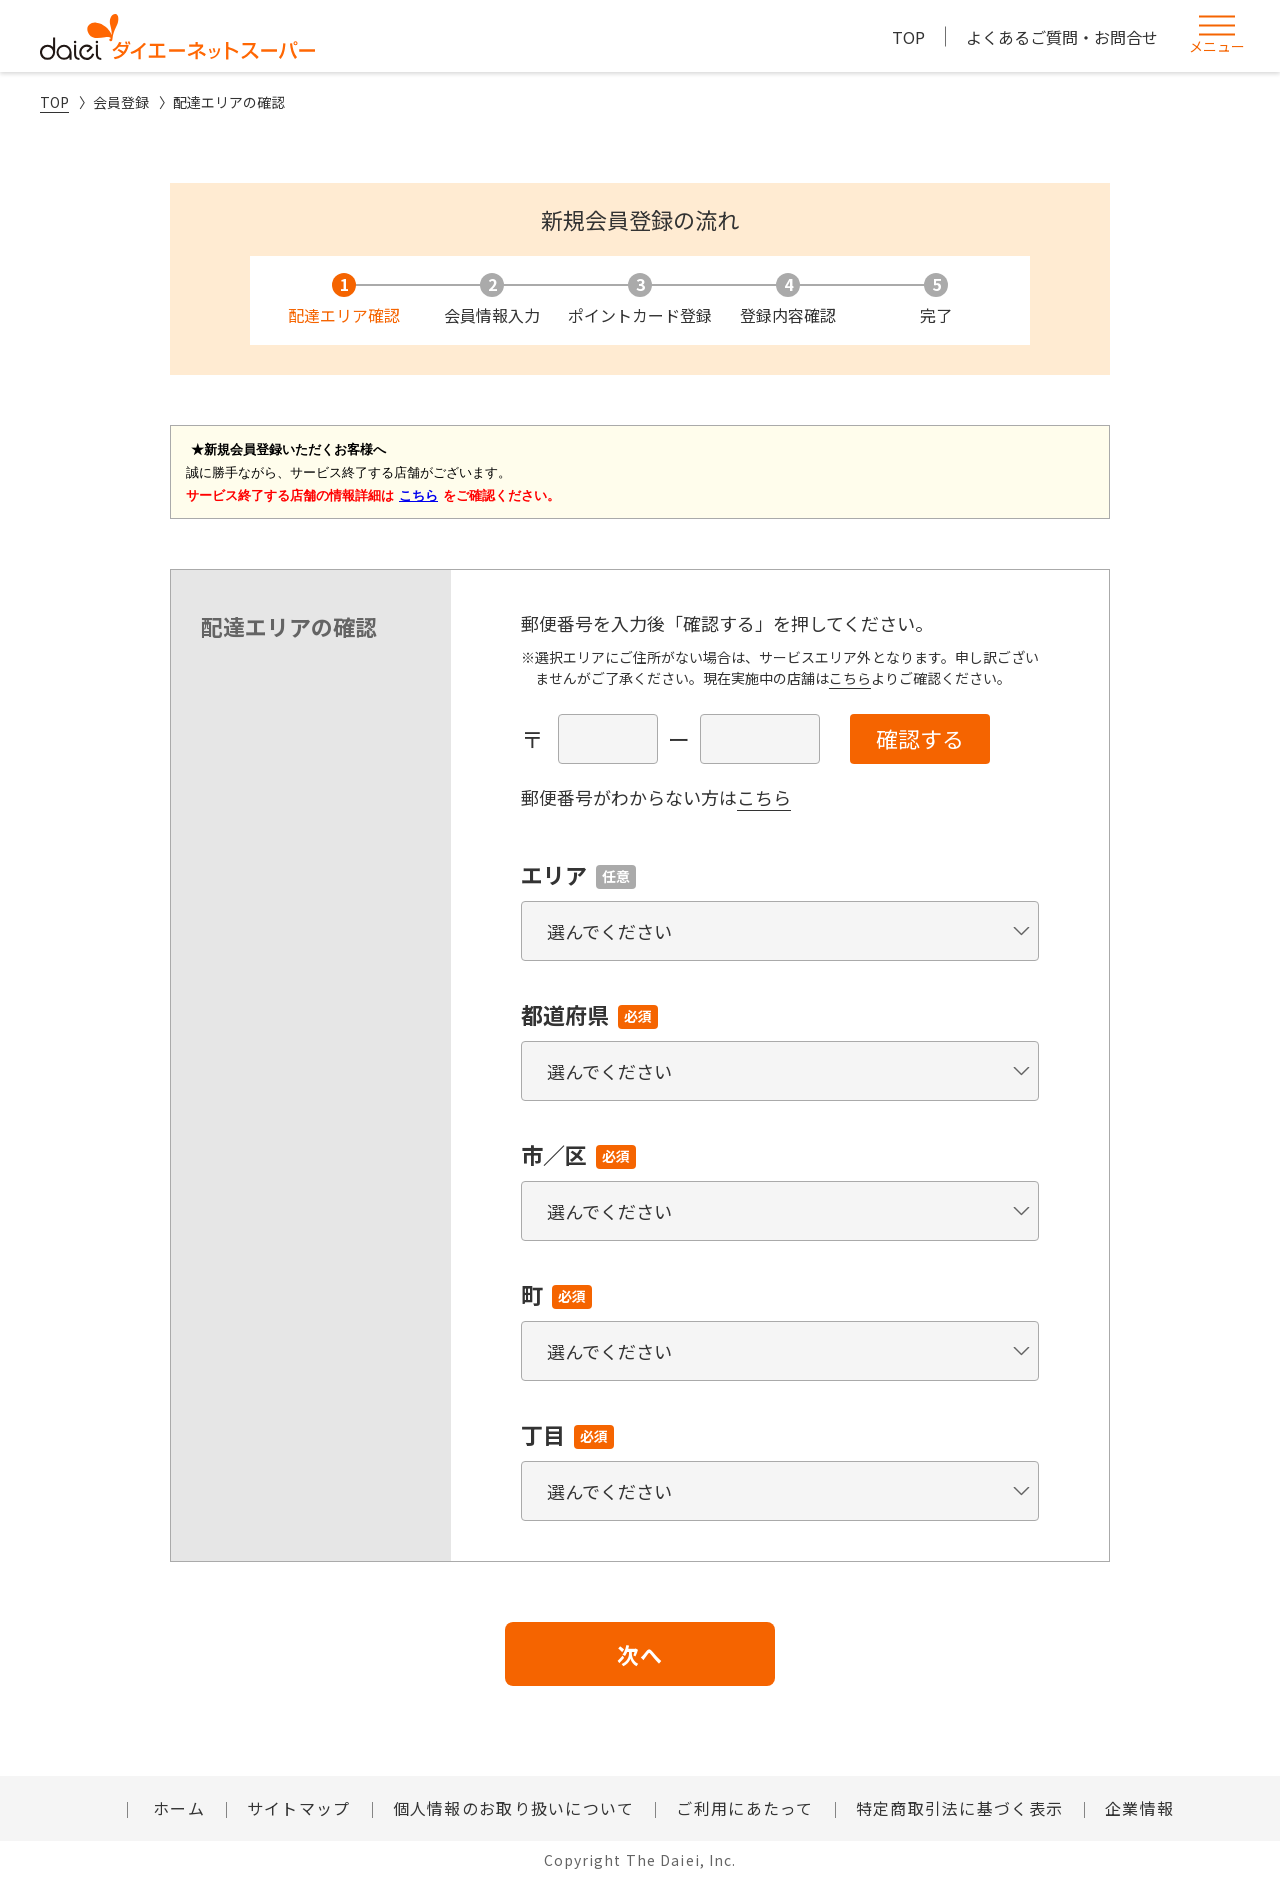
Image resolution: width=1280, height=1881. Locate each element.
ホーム (176, 1808)
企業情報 (1139, 1808)
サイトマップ (299, 1808)
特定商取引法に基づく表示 (959, 1808)
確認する (920, 738)
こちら (850, 678)
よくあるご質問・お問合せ (1062, 37)
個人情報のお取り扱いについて (514, 1808)
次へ (640, 1654)
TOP (908, 37)
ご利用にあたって (744, 1808)
